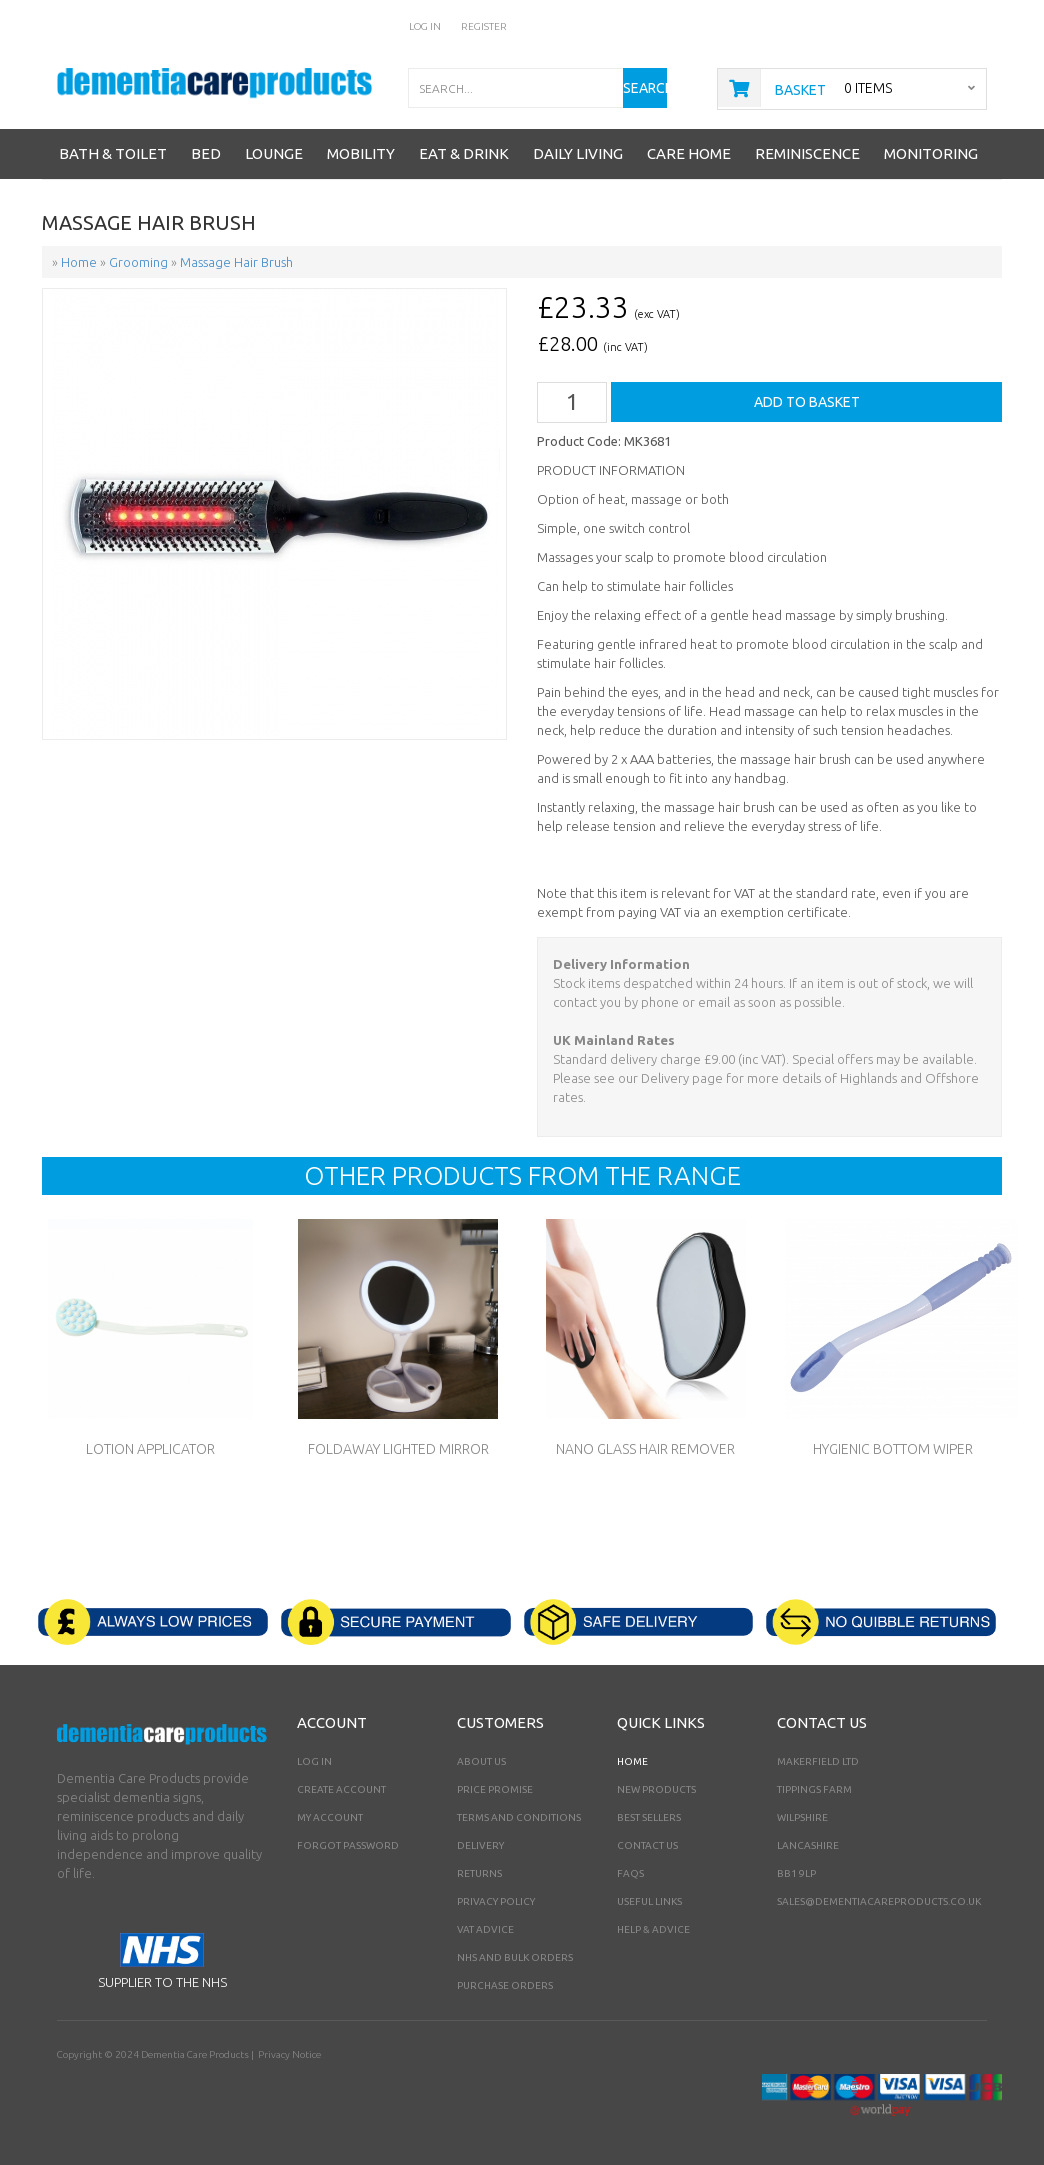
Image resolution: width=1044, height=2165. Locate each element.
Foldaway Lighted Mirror (398, 1449)
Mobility (361, 153)
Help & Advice (653, 1929)
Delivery (480, 1845)
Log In (425, 26)
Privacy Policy (496, 1901)
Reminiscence (807, 153)
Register (484, 26)
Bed (206, 153)
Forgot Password (348, 1845)
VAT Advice (485, 1929)
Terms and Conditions (519, 1817)
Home (632, 1761)
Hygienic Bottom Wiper (893, 1449)
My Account (330, 1817)
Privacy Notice (289, 2054)
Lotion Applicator (150, 1449)
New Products (656, 1789)
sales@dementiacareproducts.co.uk (879, 1901)
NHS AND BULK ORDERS (515, 1957)
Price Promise (495, 1789)
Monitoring (931, 153)
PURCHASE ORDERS (505, 1985)
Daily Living (578, 153)
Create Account (341, 1789)
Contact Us (647, 1845)
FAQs (630, 1873)
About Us (481, 1761)
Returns (479, 1873)
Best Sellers (649, 1817)
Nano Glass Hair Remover (645, 1449)
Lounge (274, 153)
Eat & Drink (464, 153)
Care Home (689, 153)
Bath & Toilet (113, 153)
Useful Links (649, 1901)
